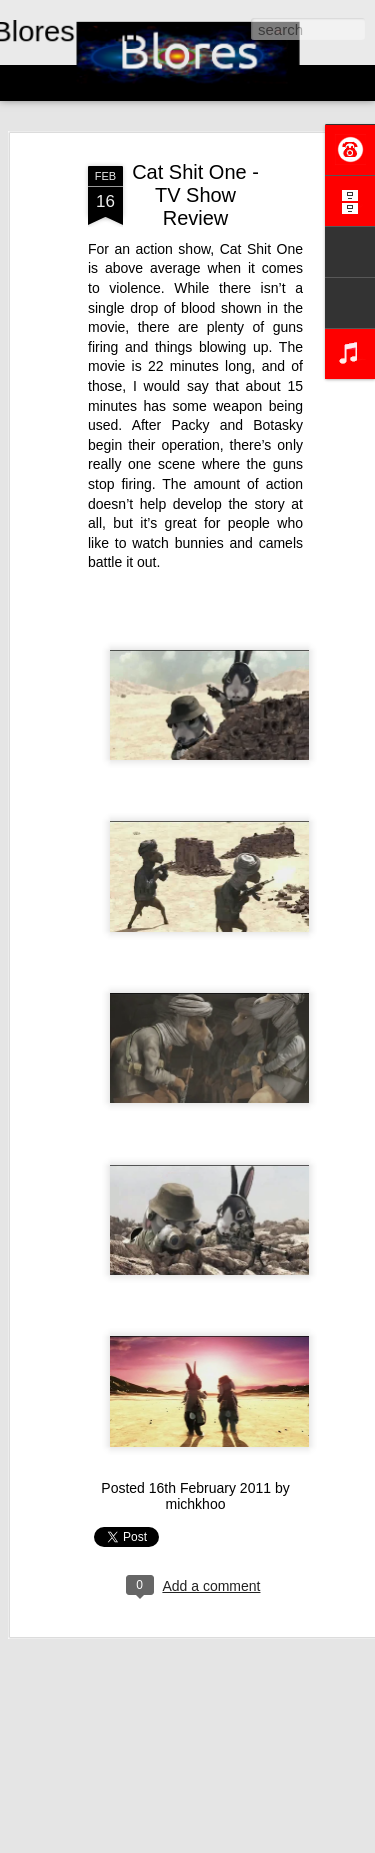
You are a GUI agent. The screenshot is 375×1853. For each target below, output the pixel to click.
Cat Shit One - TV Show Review (195, 188)
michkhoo (196, 1497)
